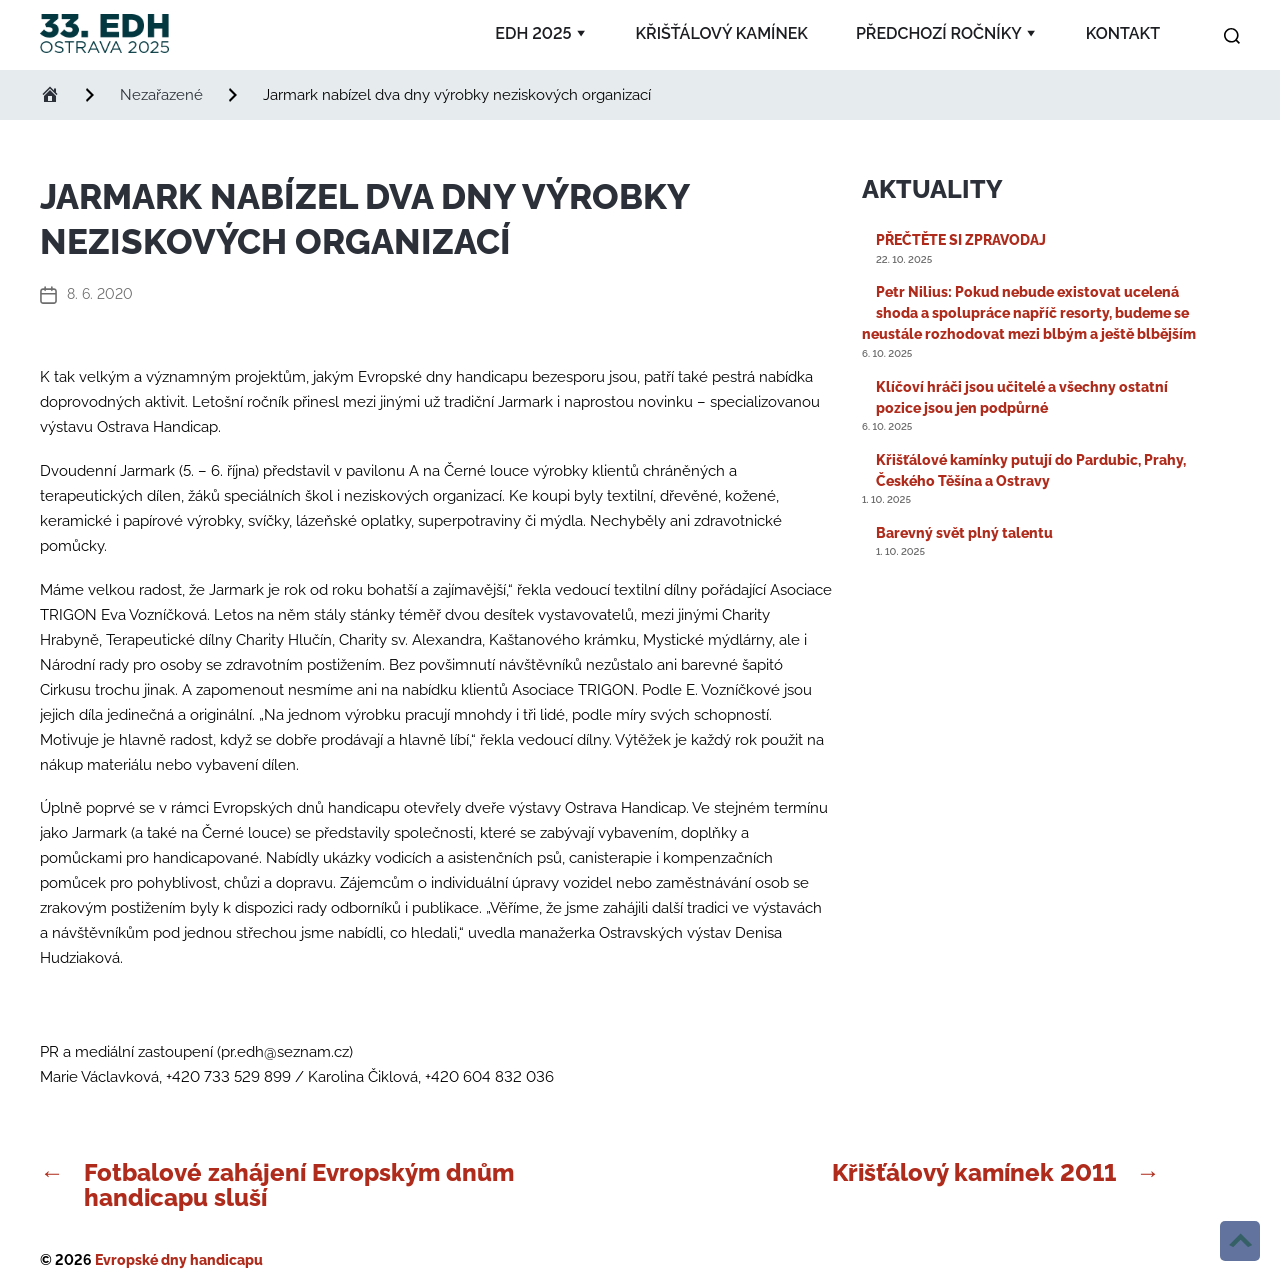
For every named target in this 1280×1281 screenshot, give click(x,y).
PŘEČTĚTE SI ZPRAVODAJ (961, 240)
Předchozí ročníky (939, 33)
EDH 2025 (533, 33)
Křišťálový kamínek (722, 33)
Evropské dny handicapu (179, 1260)
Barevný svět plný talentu (964, 533)
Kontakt (1123, 33)
